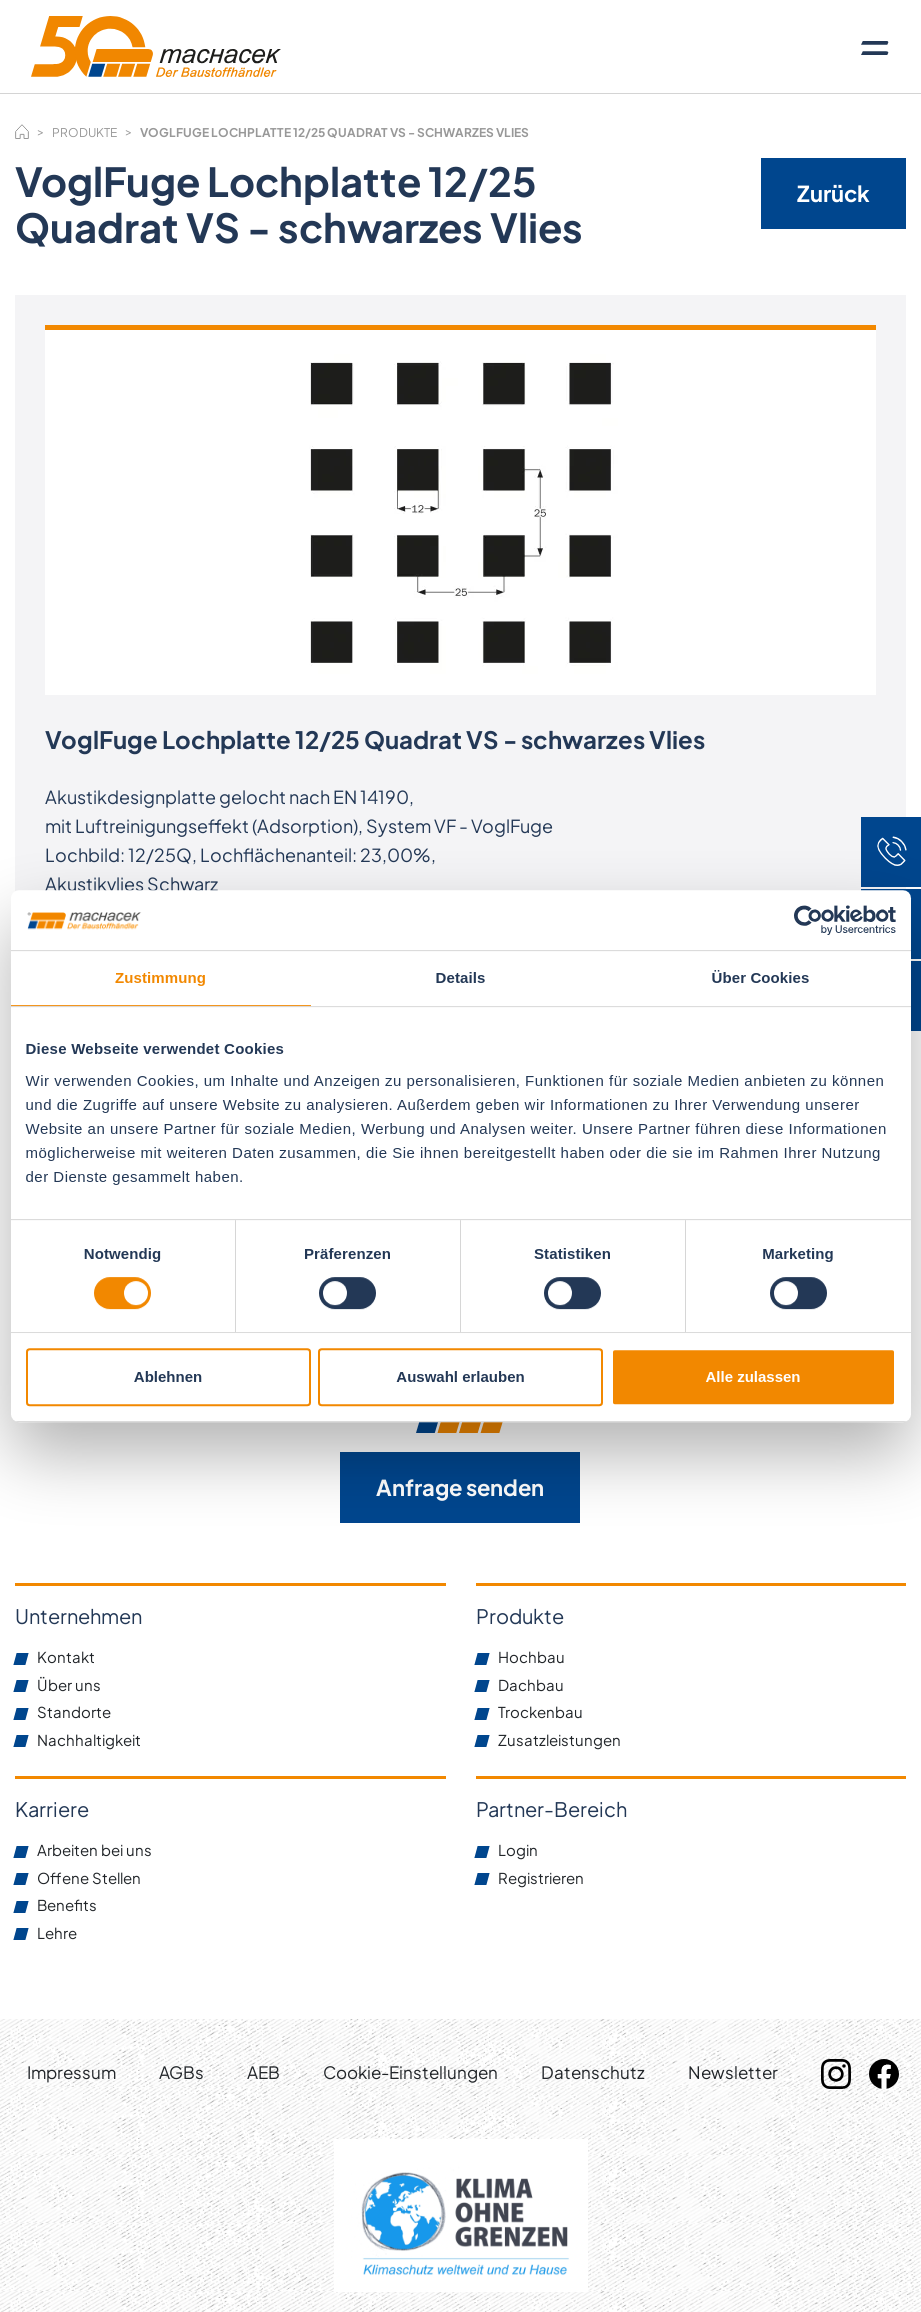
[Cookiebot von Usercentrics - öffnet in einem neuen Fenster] (808, 920)
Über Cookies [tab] (761, 977)
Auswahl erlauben (460, 1376)
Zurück (833, 193)
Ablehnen (168, 1376)
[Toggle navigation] (875, 47)
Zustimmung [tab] (160, 977)
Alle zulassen (752, 1376)
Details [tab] (461, 977)
